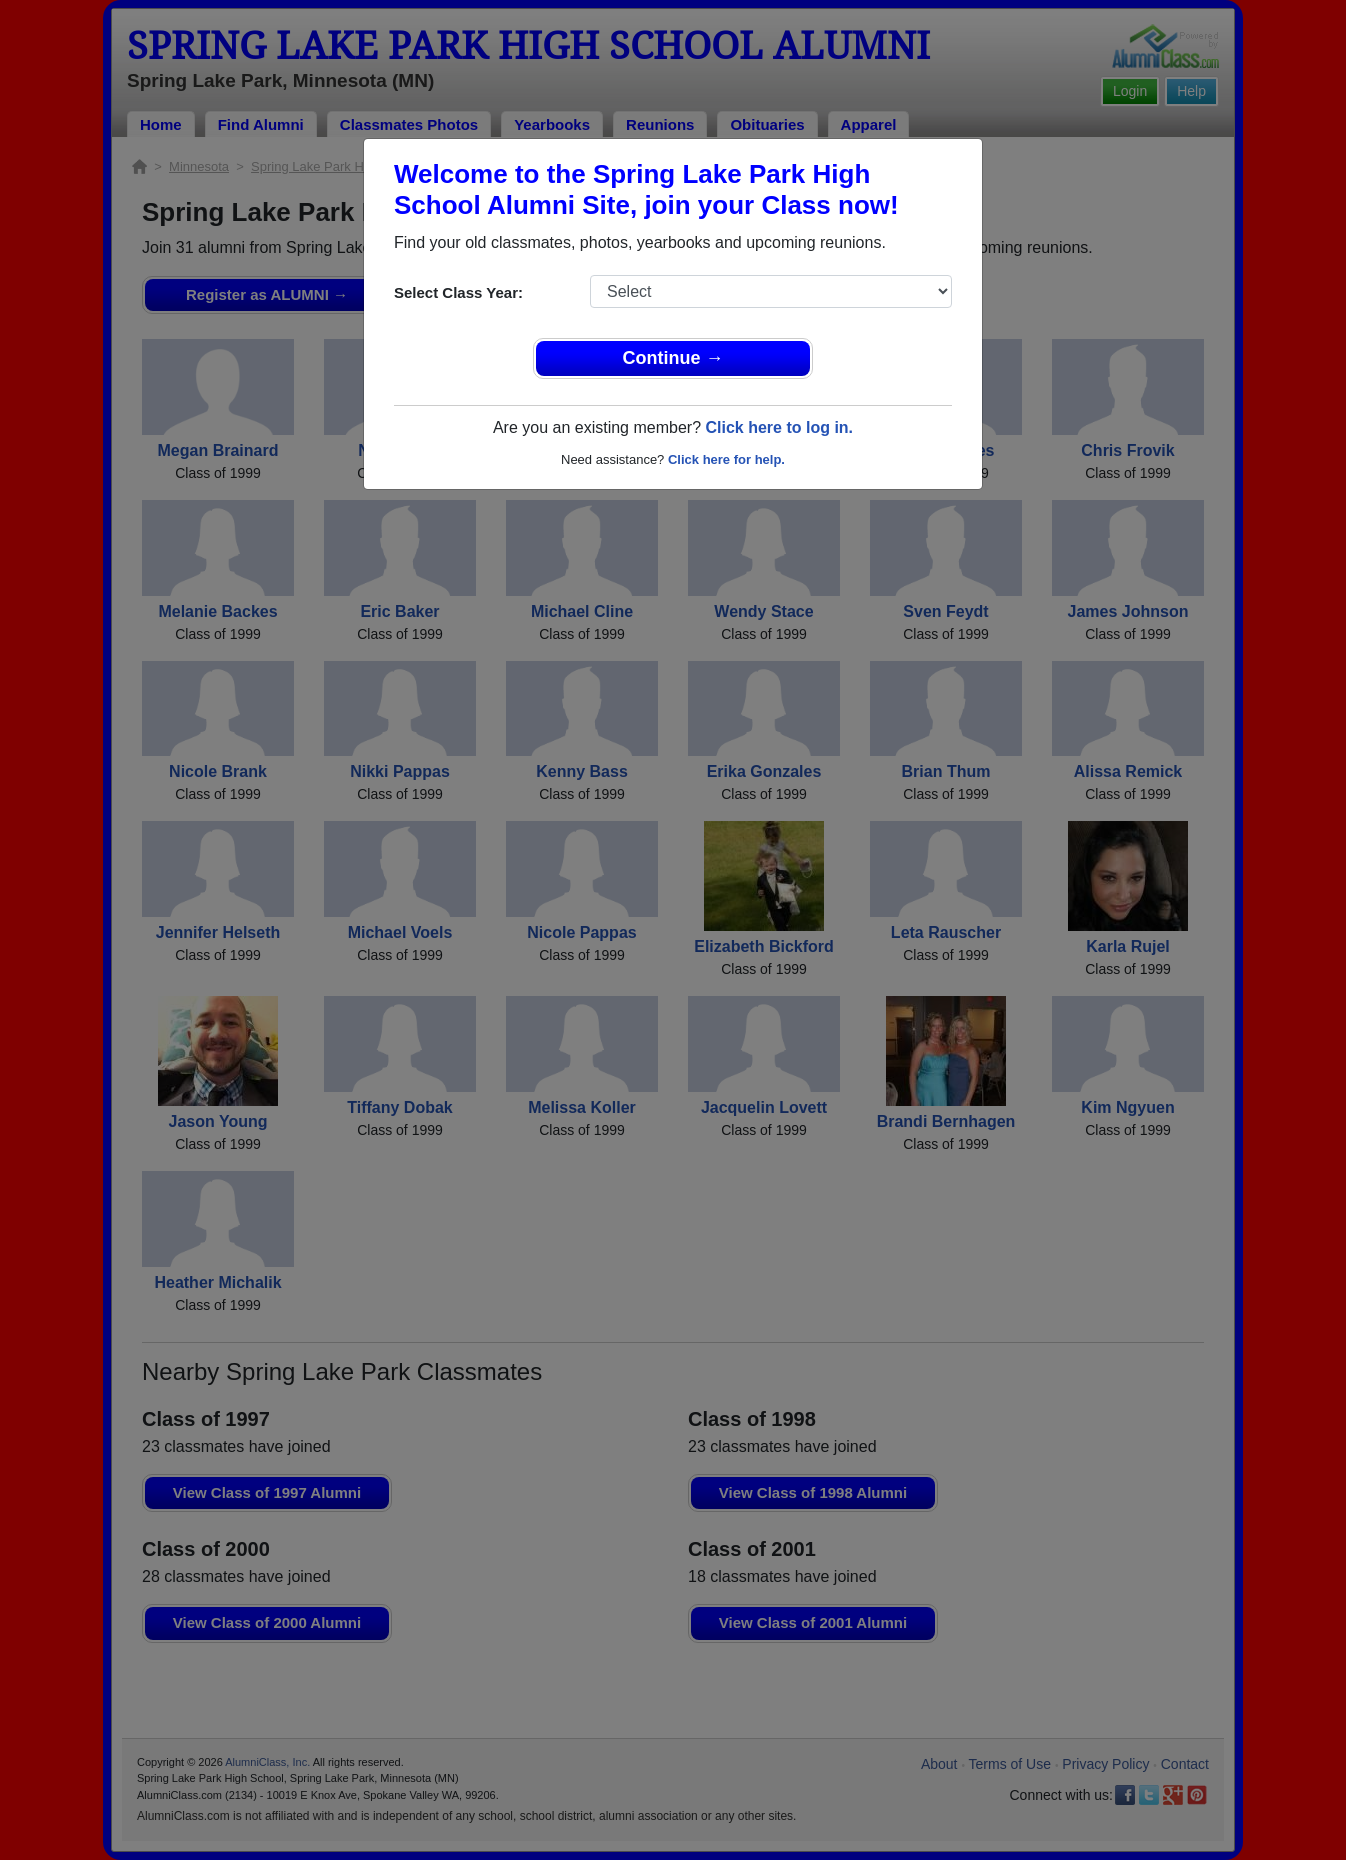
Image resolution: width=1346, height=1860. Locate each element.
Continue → (673, 358)
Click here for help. (726, 459)
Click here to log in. (779, 427)
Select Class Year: (458, 292)
